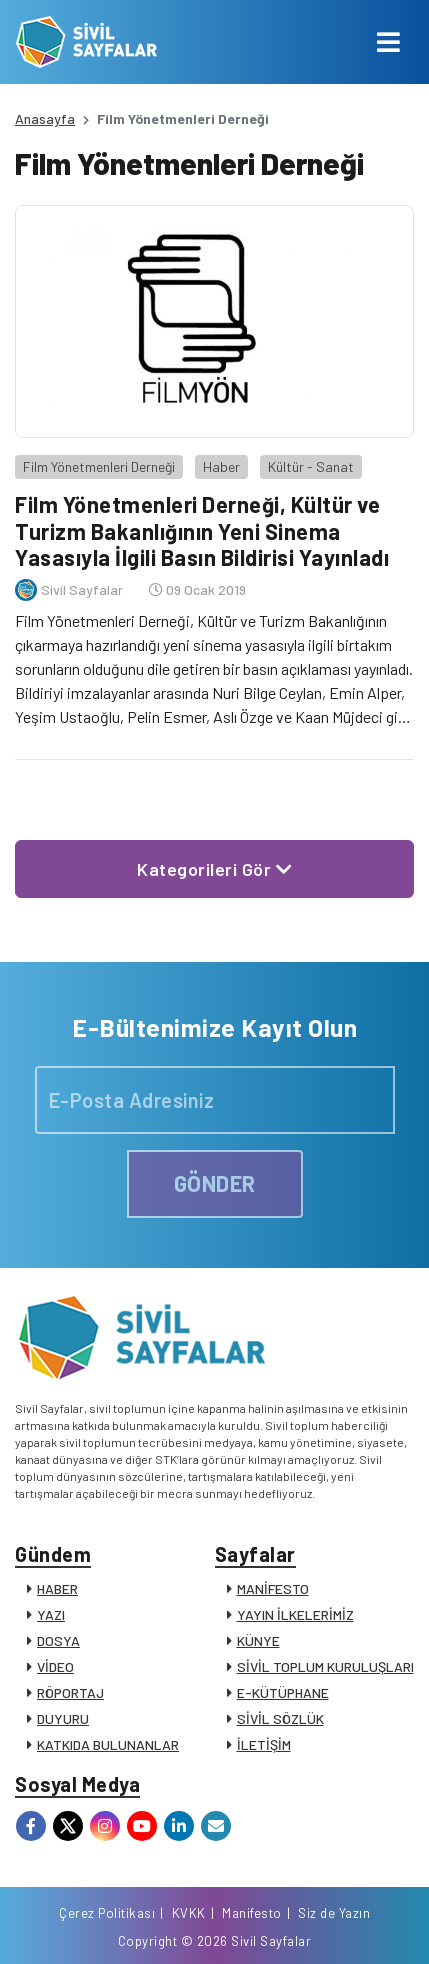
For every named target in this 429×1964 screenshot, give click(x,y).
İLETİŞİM (264, 1744)
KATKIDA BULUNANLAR (108, 1744)
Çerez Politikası (107, 1913)
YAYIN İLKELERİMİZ (295, 1614)
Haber (221, 466)
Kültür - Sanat (311, 466)
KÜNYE (258, 1640)
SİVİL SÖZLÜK (280, 1718)
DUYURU (63, 1718)
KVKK (189, 1913)
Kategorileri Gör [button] (214, 869)
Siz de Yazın (334, 1913)
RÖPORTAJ (70, 1692)
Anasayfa (45, 118)
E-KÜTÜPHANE (283, 1692)
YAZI (51, 1614)
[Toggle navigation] (388, 42)
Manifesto (252, 1913)
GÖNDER (215, 1183)
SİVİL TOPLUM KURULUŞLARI (325, 1666)
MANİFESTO (273, 1588)
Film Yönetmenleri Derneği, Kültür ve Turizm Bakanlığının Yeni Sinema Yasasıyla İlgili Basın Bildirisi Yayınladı (202, 530)
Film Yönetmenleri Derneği (99, 466)
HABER (57, 1588)
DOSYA (58, 1640)
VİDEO (55, 1666)
